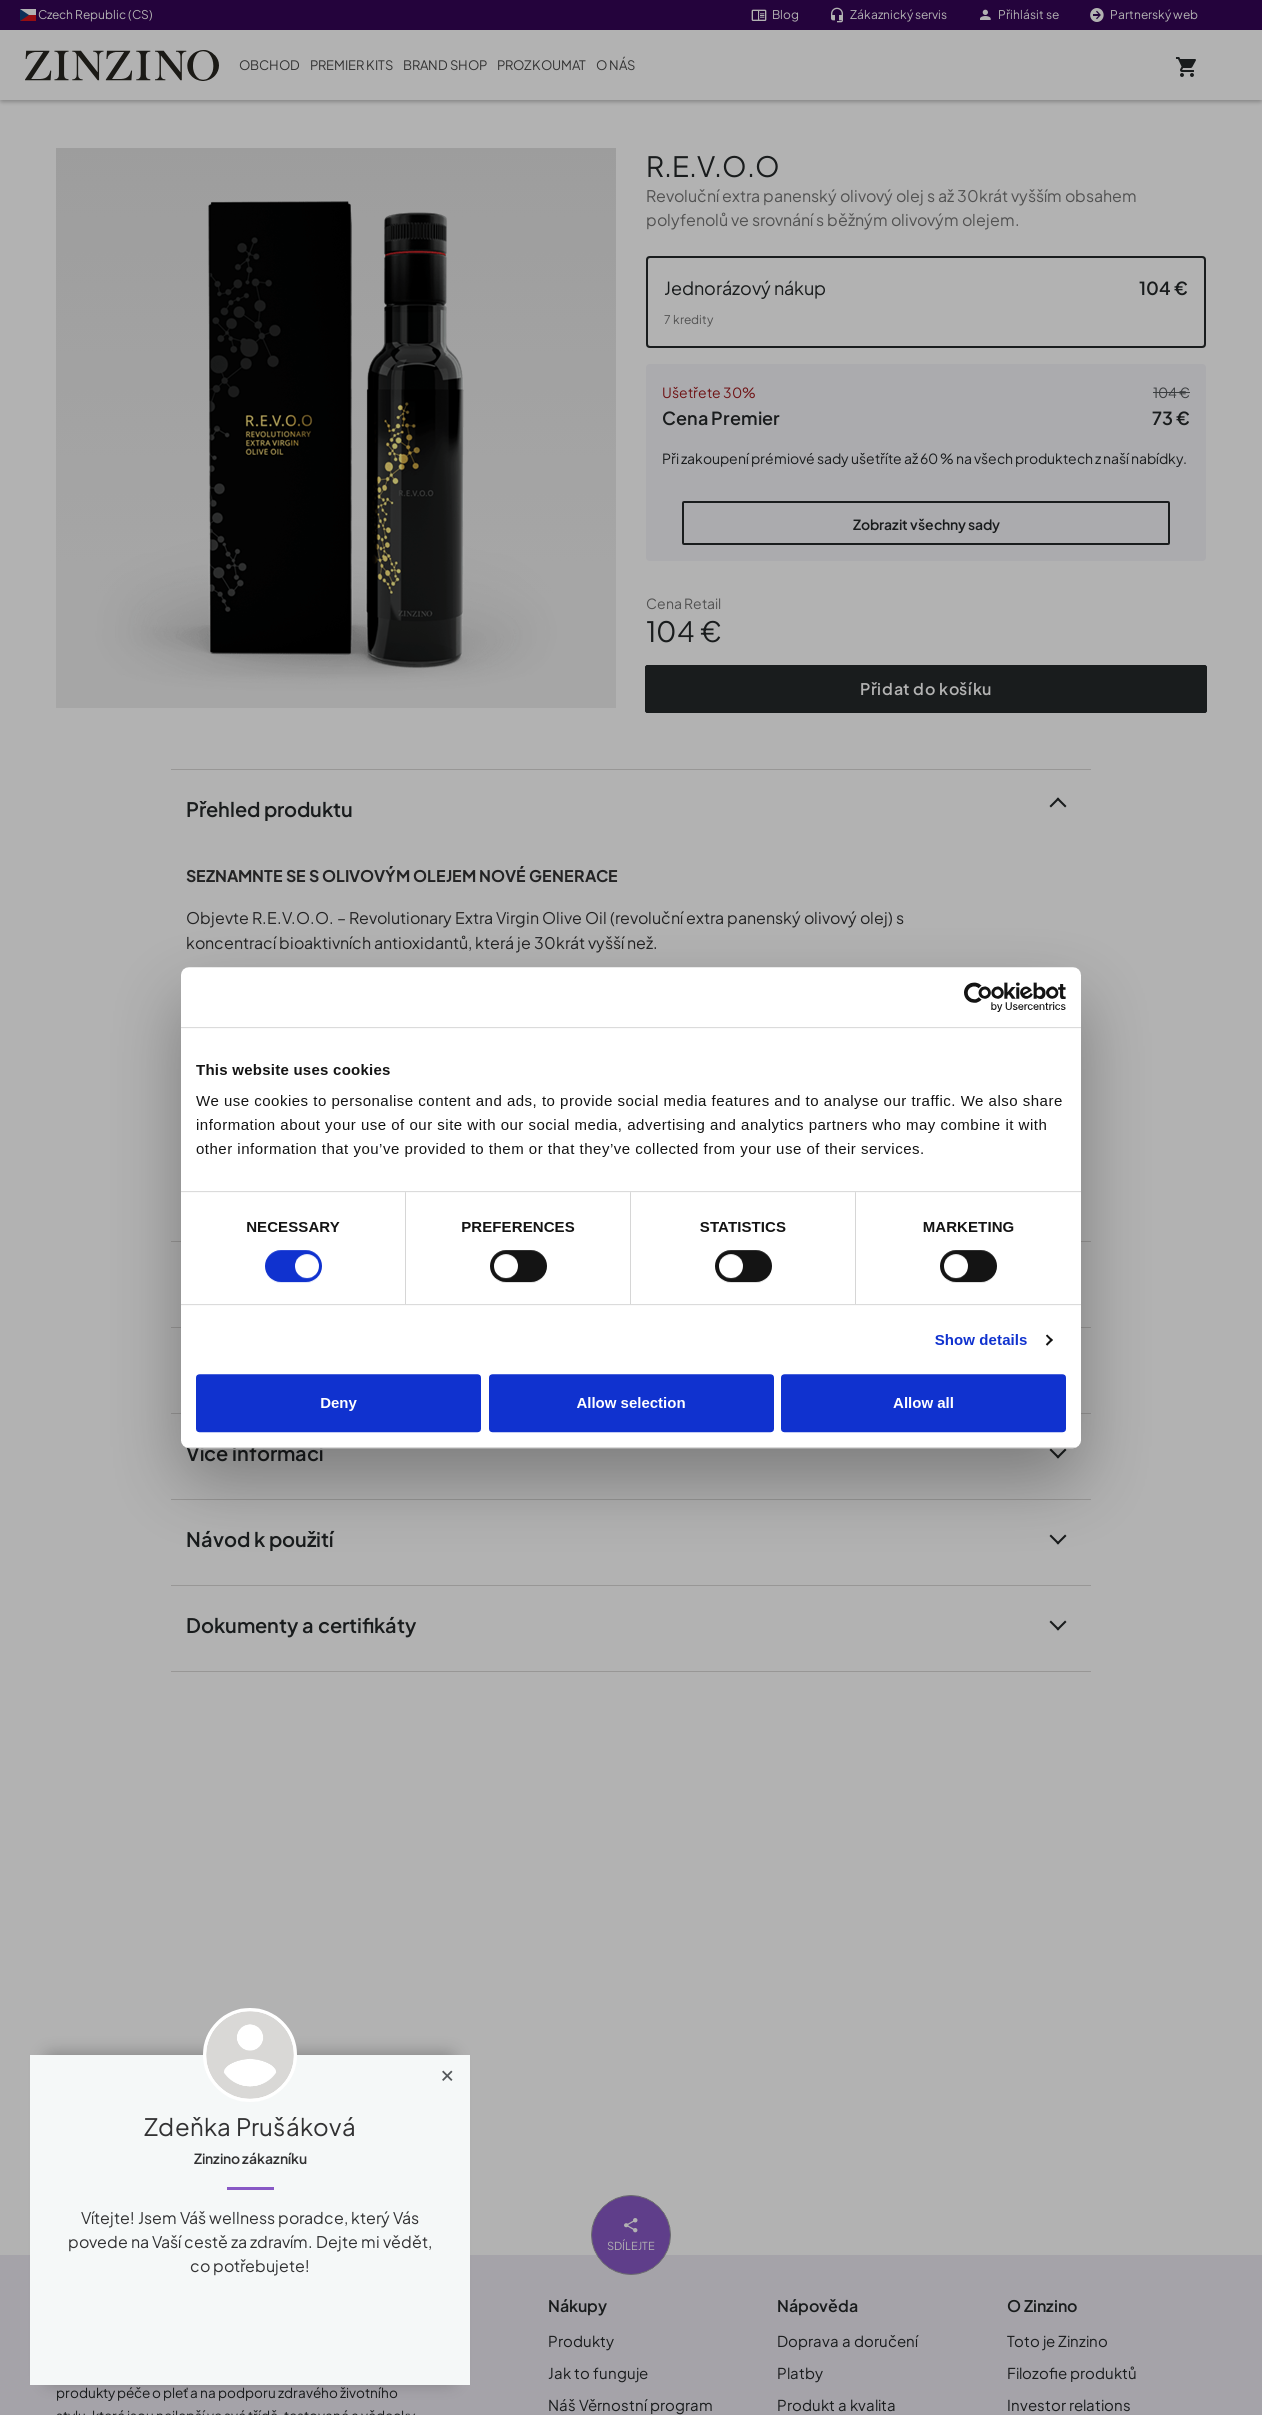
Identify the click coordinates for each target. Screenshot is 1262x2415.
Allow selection (630, 1402)
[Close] (447, 2071)
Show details (981, 1339)
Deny (338, 1402)
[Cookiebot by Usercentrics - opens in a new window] (978, 997)
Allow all (923, 1402)
